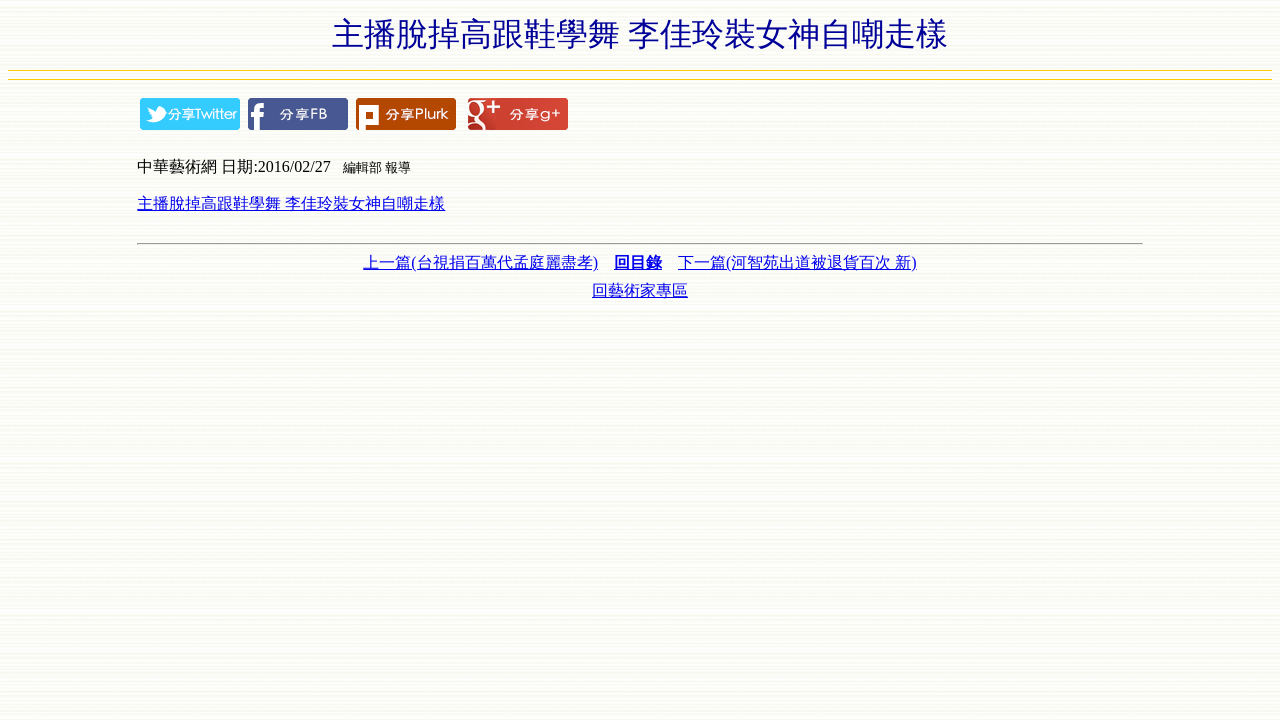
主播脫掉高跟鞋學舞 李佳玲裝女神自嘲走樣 (291, 203)
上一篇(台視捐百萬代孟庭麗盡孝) (480, 262)
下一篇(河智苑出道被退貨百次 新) (797, 262)
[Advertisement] (640, 347)
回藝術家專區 (640, 290)
